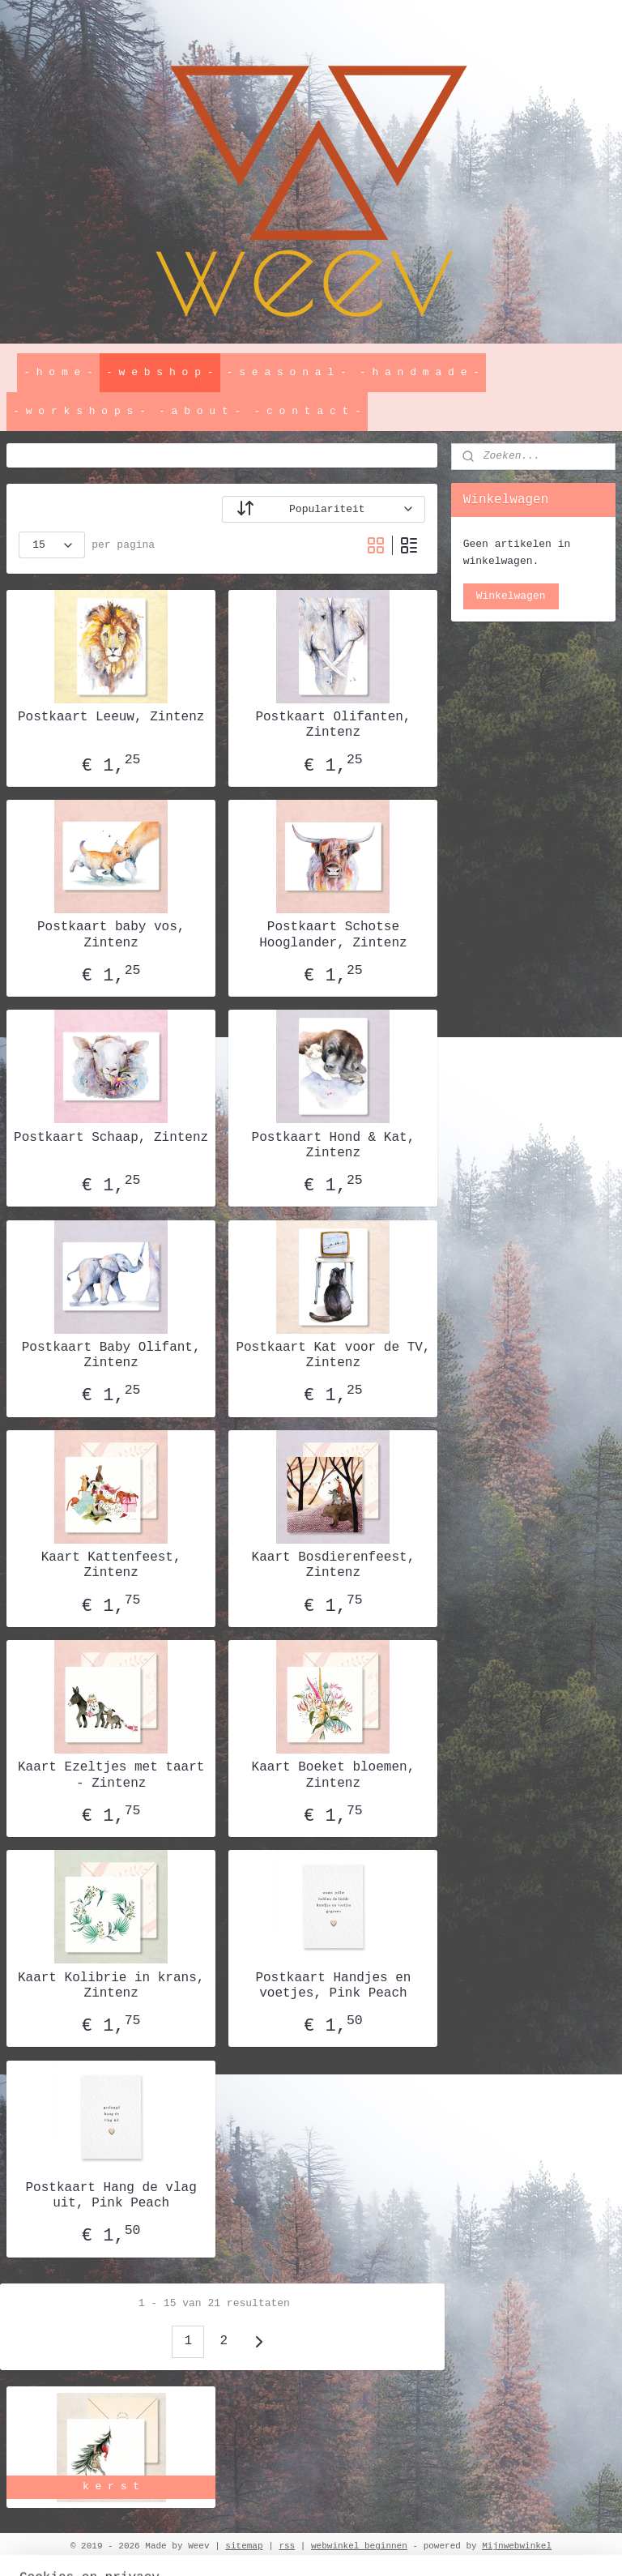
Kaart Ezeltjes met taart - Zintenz (111, 1775)
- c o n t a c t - (307, 411)
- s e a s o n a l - (287, 372)
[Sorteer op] (323, 509)
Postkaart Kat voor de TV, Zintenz (333, 1355)
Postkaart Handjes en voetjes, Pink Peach (333, 1986)
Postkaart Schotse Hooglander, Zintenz (333, 935)
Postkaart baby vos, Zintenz (111, 935)
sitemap (243, 2546)
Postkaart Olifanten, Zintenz (333, 725)
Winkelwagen (511, 596)
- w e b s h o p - (160, 372)
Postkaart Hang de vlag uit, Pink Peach (111, 2196)
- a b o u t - (200, 411)
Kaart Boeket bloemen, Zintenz (333, 1775)
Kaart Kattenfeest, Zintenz (111, 1565)
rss (287, 2546)
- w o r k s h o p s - (79, 411)
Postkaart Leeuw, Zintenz (111, 717)
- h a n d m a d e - (419, 372)
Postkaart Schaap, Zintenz (111, 1137)
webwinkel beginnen (359, 2546)
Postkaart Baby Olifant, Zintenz (111, 1355)
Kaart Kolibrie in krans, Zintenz (111, 1986)
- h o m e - (58, 372)
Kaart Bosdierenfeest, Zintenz (333, 1565)
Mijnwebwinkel (517, 2546)
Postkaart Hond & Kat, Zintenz (333, 1145)
